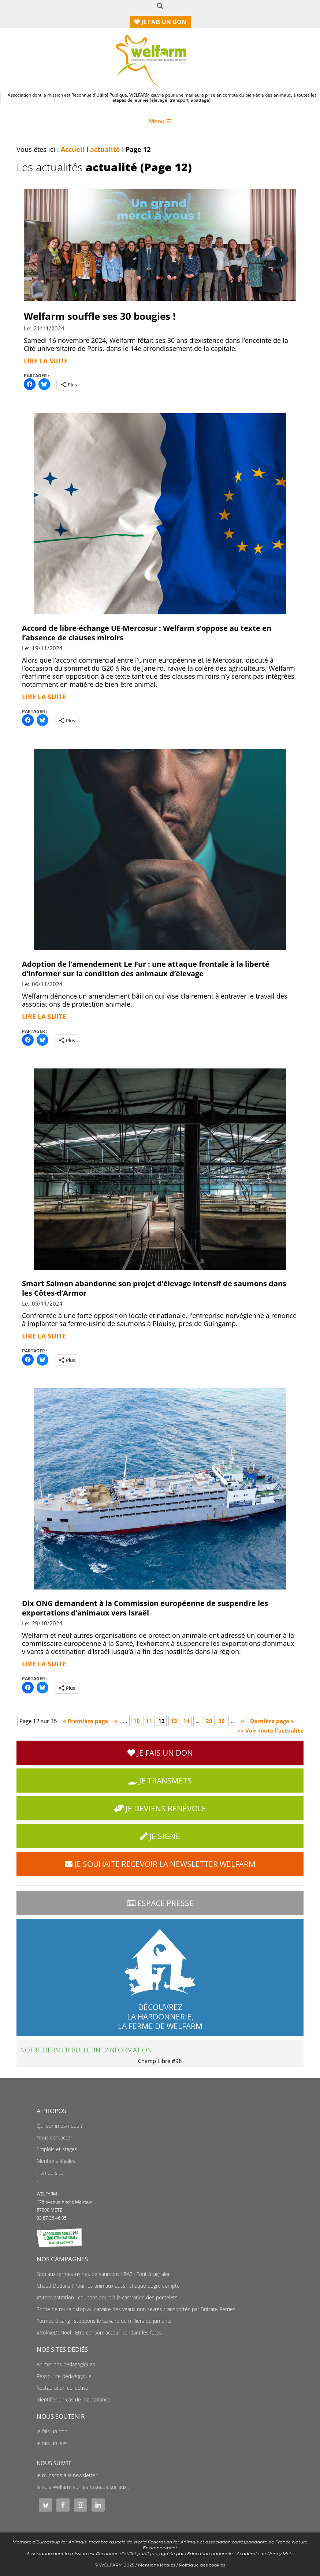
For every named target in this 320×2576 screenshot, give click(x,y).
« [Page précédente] (115, 1721)
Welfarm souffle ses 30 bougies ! (99, 316)
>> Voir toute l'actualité (270, 1730)
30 (221, 1721)
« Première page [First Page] (85, 1721)
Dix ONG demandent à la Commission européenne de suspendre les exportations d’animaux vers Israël (145, 1608)
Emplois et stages (57, 2149)
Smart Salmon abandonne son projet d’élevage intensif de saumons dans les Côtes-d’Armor (154, 1288)
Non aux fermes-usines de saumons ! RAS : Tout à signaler (103, 2274)
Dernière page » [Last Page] (272, 1721)
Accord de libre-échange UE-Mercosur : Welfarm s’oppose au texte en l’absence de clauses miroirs (146, 633)
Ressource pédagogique (64, 2376)
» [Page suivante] (242, 1721)
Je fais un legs (52, 2443)
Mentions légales (56, 2161)
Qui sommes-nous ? (60, 2126)
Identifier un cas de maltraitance (74, 2399)
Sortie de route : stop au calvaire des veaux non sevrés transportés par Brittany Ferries (136, 2309)
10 (136, 1721)
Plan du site (50, 2172)
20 (209, 1721)
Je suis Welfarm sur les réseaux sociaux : (83, 2487)
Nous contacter (54, 2137)
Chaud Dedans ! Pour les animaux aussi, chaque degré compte (108, 2286)
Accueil (73, 149)
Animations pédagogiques (66, 2364)
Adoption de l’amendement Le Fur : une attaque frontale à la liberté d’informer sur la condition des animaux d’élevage (145, 968)
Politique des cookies (202, 2565)
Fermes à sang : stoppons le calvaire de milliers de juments (104, 2321)
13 (174, 1721)
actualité (105, 149)
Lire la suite (46, 360)
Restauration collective (62, 2388)
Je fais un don (52, 2431)
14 (186, 1721)
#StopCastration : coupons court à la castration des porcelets (107, 2297)
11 (149, 1721)
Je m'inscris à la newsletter (67, 2475)
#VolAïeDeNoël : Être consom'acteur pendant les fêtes (99, 2332)
